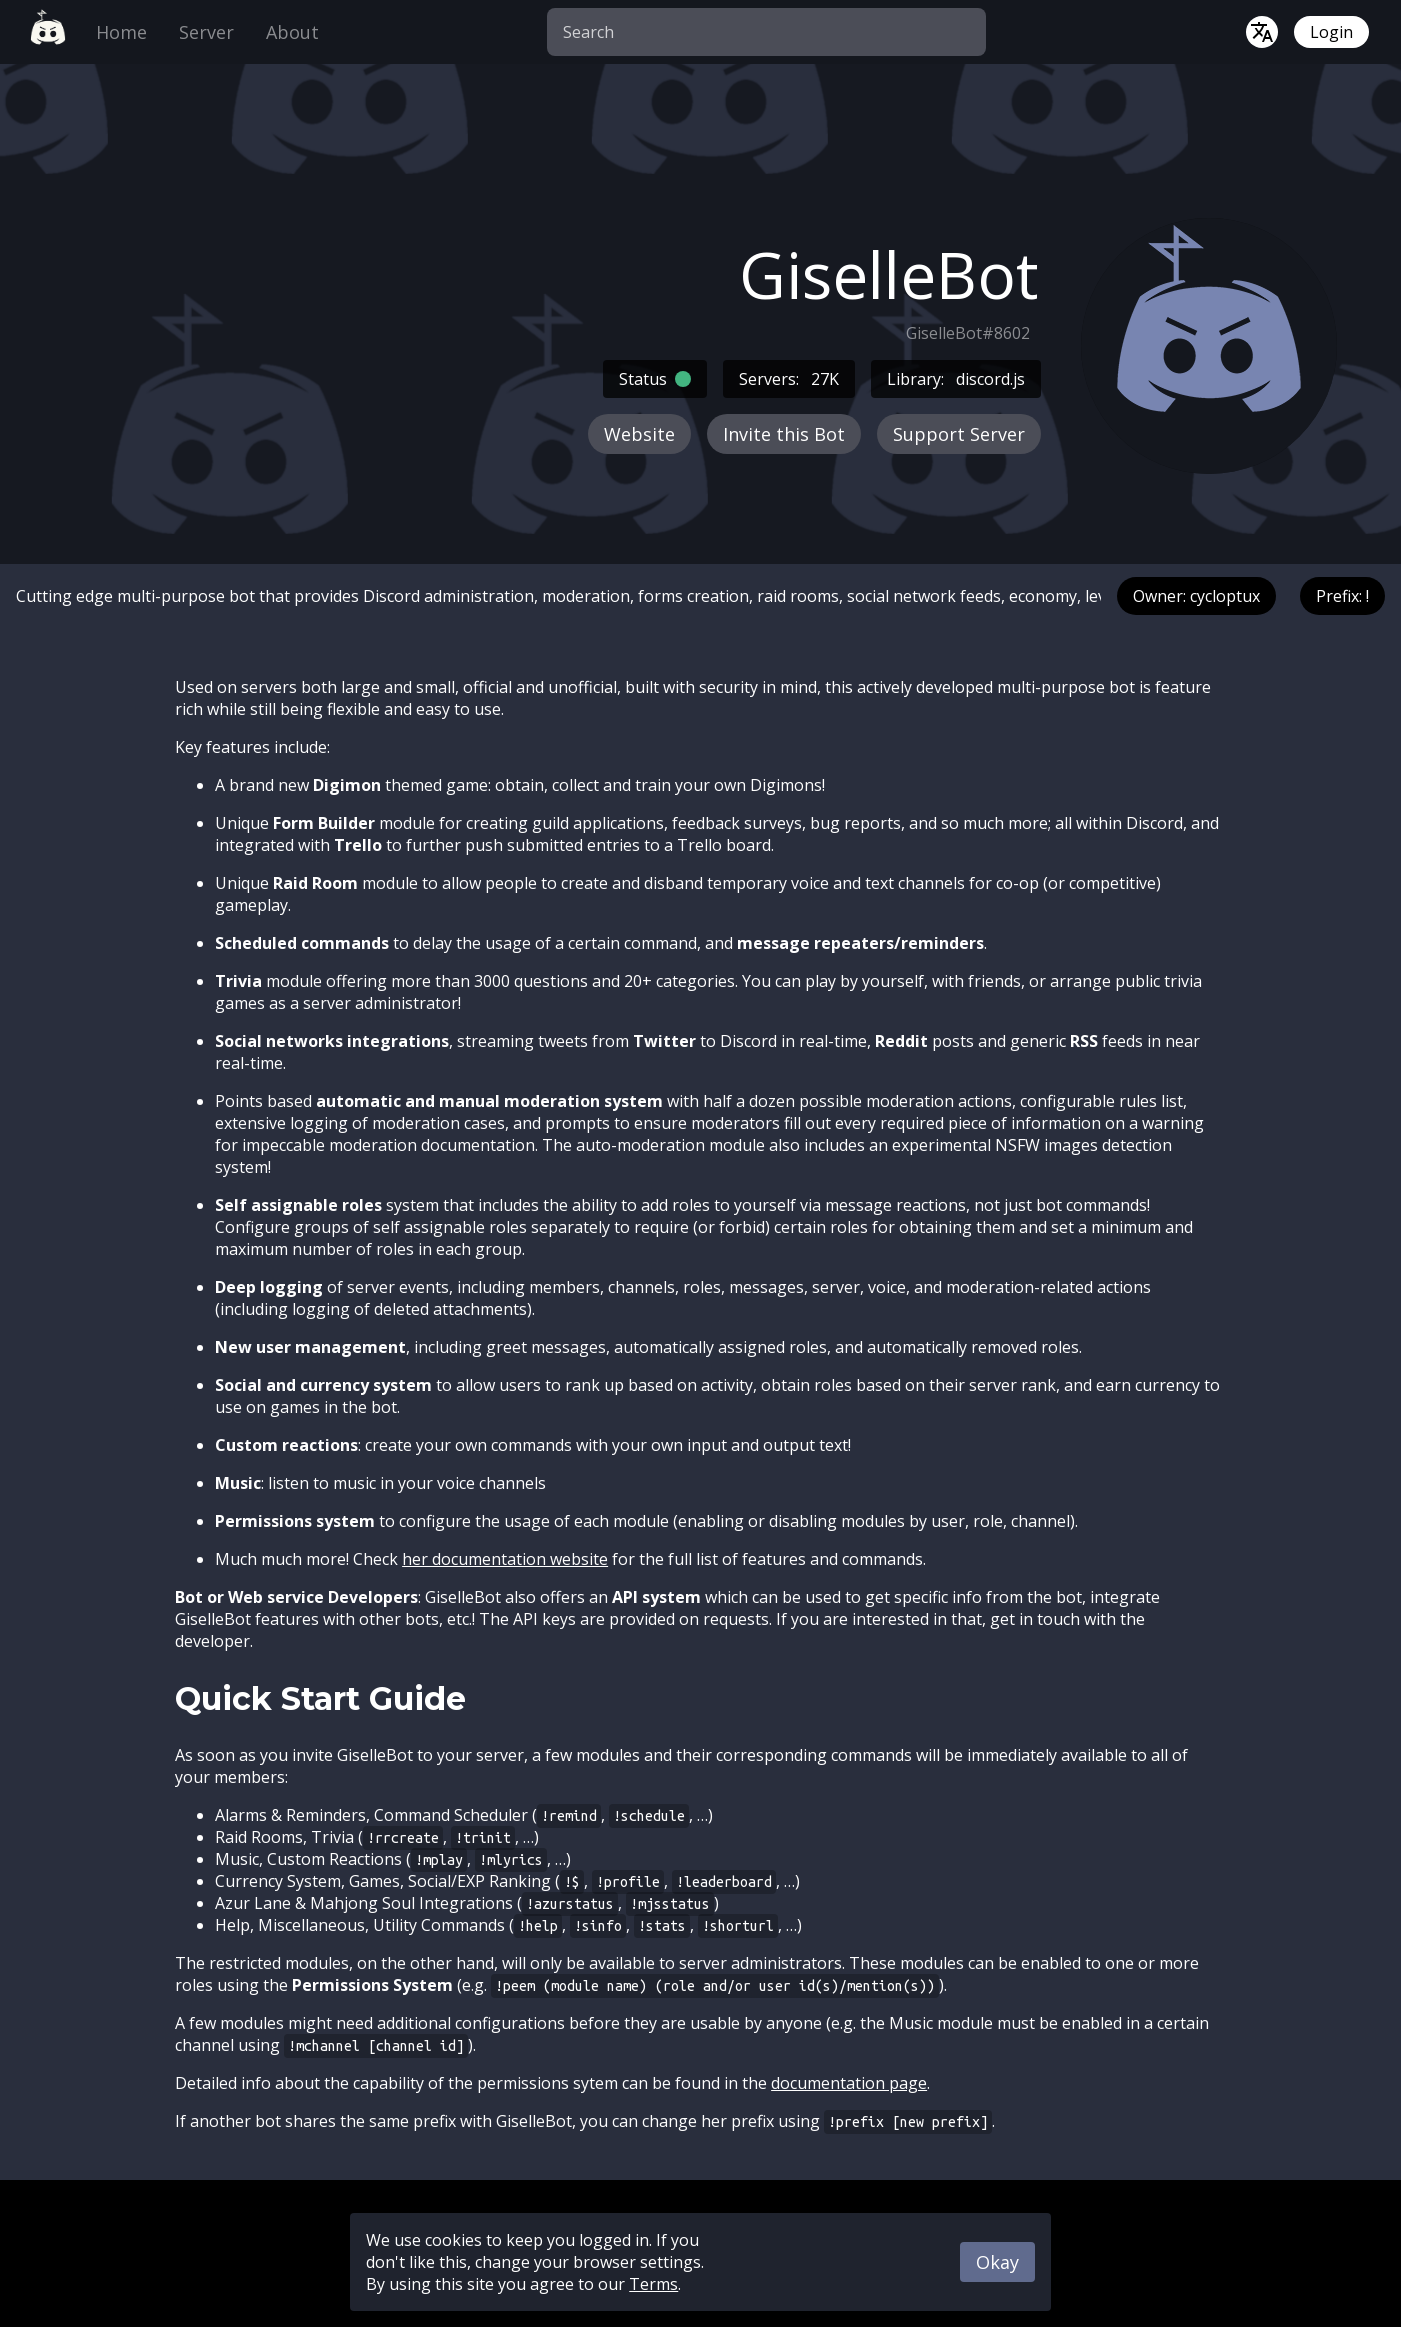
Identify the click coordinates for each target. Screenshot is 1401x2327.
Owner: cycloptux (1196, 596)
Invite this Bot (784, 434)
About (292, 32)
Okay (997, 2262)
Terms (653, 2284)
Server (206, 32)
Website (639, 434)
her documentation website (505, 1559)
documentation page (849, 2083)
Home (121, 32)
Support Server (959, 434)
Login (1331, 32)
